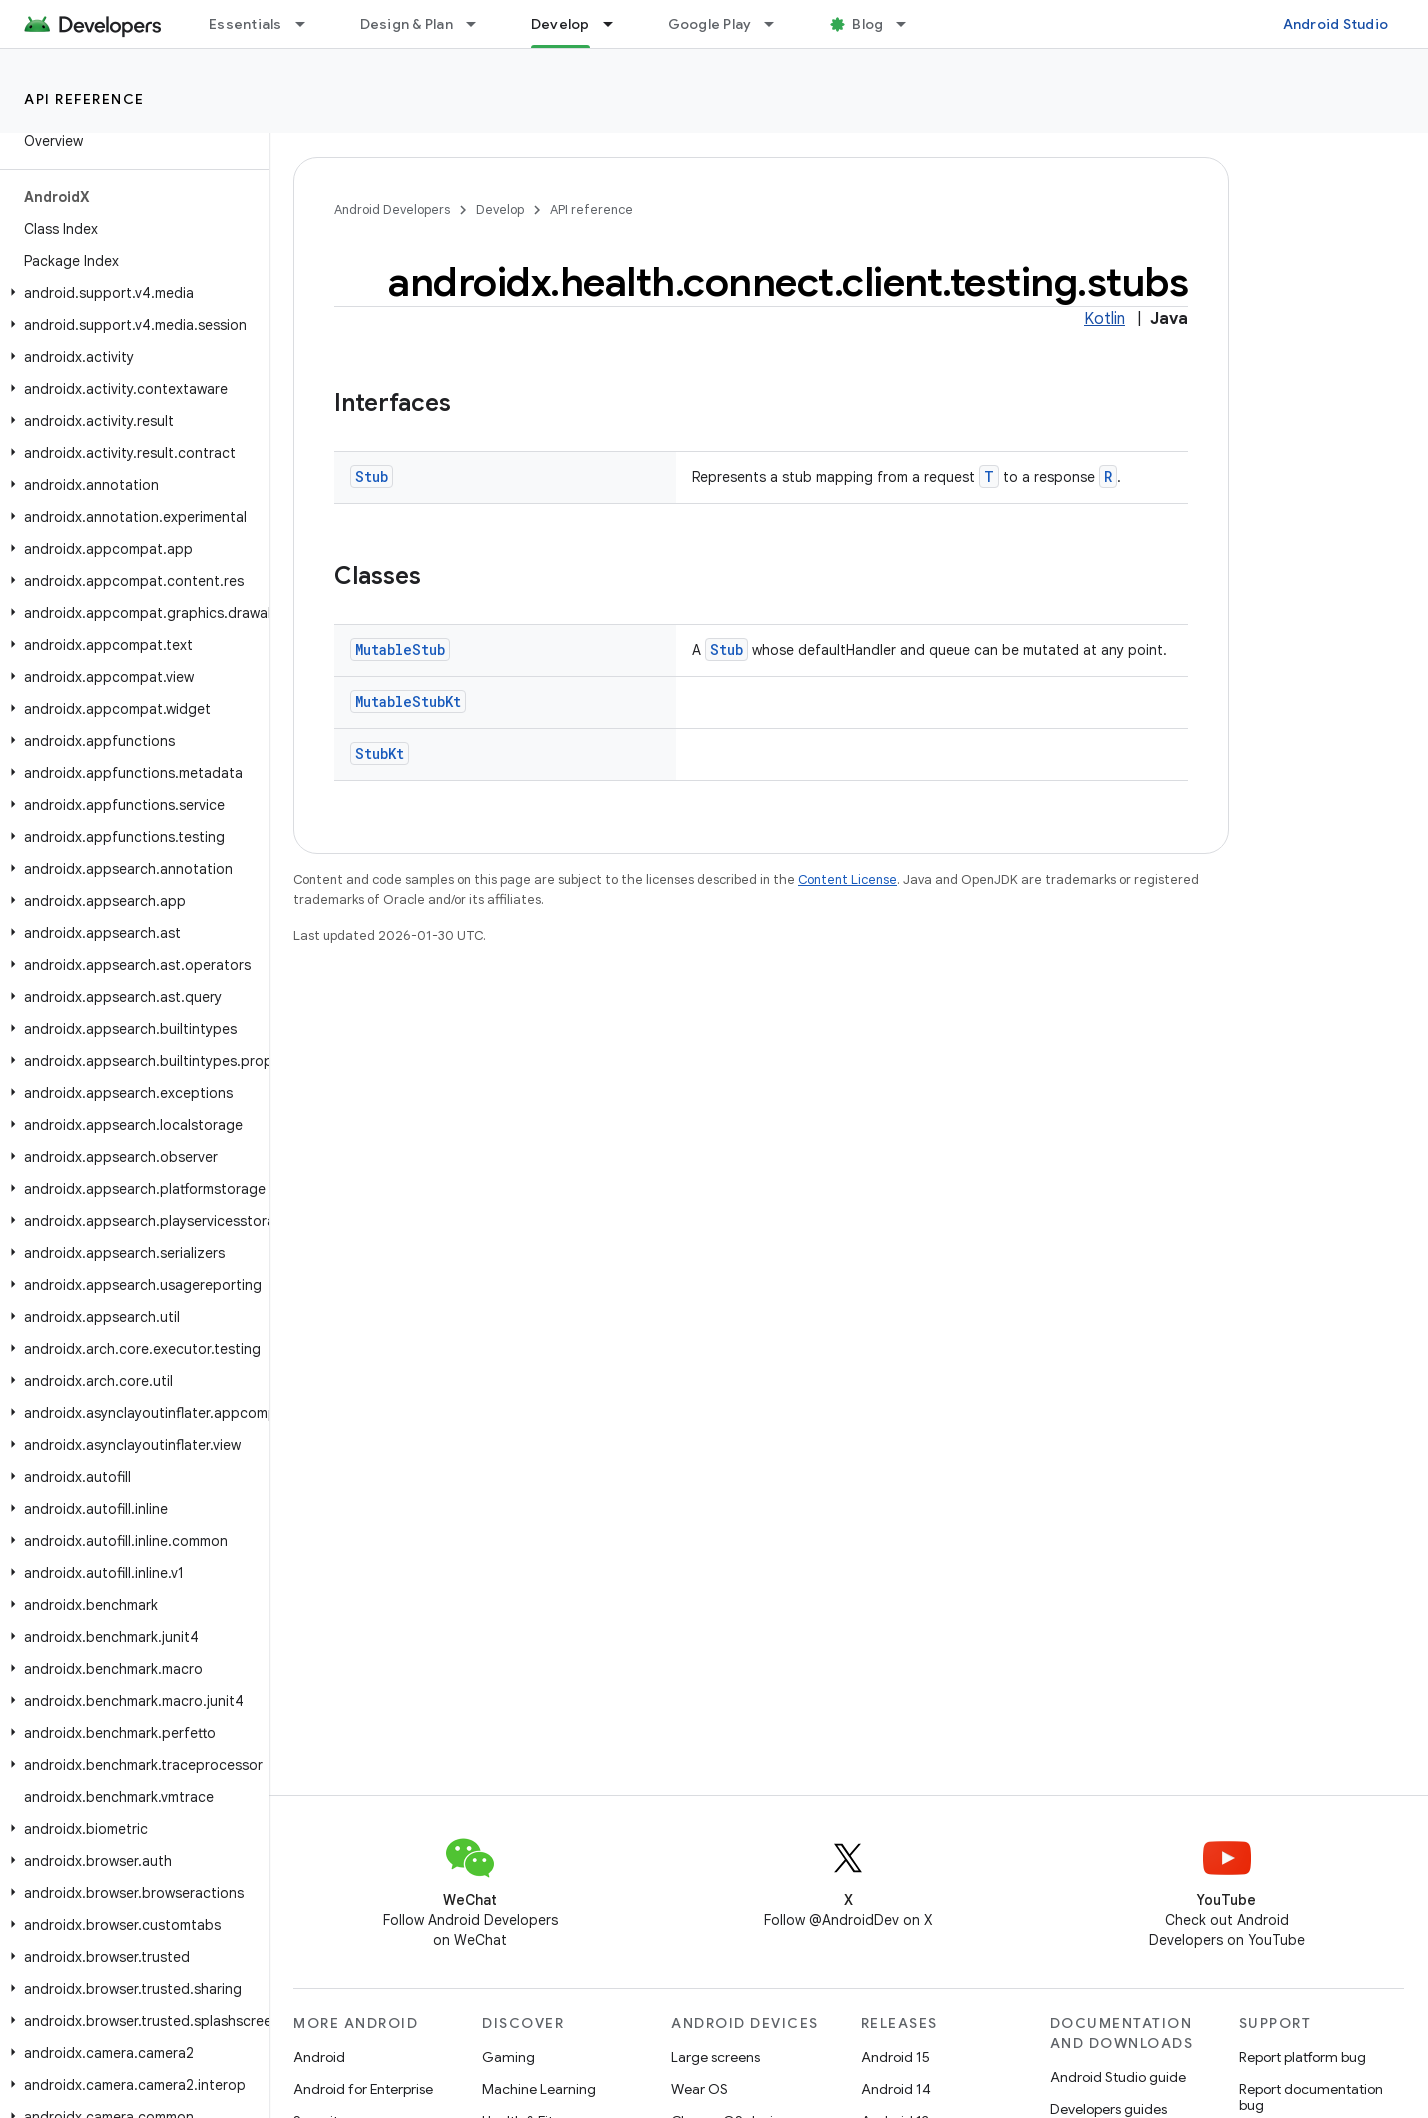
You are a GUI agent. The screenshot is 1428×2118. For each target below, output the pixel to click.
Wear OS (699, 2089)
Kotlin (1104, 319)
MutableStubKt (408, 701)
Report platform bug (1302, 2057)
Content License (847, 879)
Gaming (508, 2057)
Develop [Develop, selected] (560, 24)
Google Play (710, 24)
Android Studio (1336, 24)
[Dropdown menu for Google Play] (778, 24)
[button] (130, 293)
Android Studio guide (1118, 2077)
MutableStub (400, 649)
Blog (867, 24)
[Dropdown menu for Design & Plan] (480, 24)
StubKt (379, 753)
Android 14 (896, 2089)
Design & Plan (406, 24)
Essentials (245, 24)
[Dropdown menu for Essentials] (309, 24)
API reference (84, 99)
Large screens (715, 2057)
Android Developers (392, 209)
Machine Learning (539, 2089)
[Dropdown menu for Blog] (910, 24)
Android (319, 2057)
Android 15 (895, 2057)
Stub (371, 476)
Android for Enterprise (363, 2089)
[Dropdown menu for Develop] (617, 24)
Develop (500, 209)
